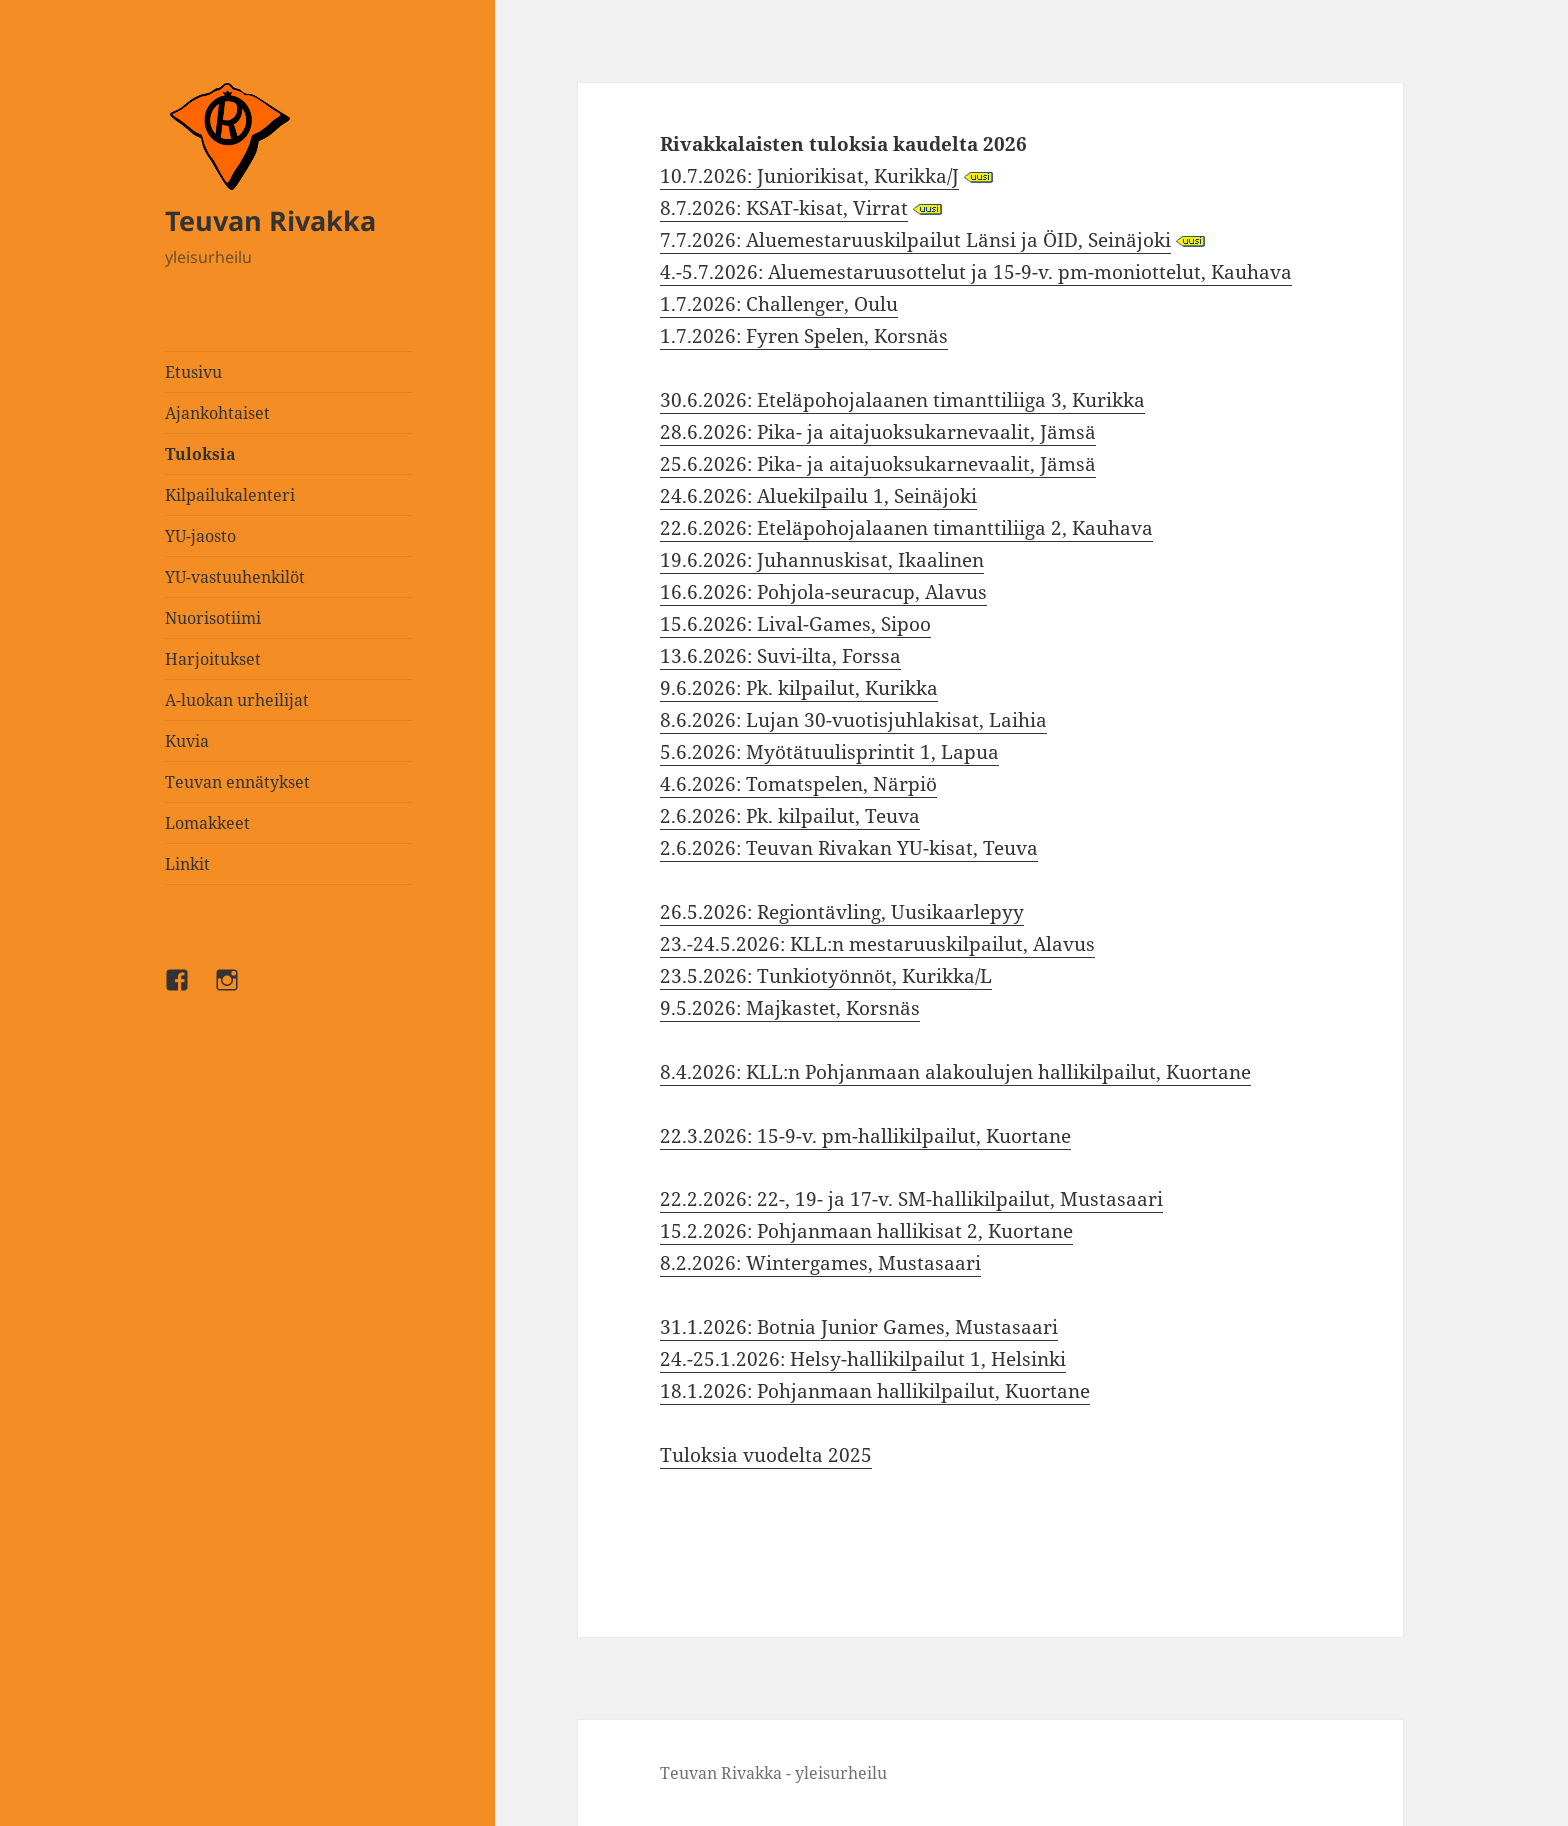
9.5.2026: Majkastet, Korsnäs (790, 1008)
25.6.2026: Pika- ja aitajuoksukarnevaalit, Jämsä (878, 464)
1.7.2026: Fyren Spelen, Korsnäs (804, 336)
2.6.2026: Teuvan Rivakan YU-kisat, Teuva (849, 848)
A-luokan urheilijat (237, 700)
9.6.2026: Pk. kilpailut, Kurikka (799, 688)
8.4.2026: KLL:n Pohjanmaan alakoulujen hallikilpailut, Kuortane (955, 1072)
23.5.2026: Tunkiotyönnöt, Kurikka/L (826, 976)
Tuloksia (200, 454)
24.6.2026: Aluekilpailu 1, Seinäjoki (818, 496)
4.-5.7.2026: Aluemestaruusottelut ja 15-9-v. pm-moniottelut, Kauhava (976, 272)
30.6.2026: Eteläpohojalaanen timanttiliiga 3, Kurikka (902, 400)
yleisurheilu (208, 257)
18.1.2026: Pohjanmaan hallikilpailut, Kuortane (875, 1391)
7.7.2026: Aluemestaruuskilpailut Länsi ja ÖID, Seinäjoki (915, 240)
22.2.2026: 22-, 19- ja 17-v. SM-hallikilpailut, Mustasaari (911, 1199)
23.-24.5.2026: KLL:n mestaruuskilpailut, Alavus (877, 944)
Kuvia (187, 741)
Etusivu (193, 372)
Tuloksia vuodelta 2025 (766, 1455)
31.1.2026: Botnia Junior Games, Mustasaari (859, 1327)
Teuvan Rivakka (270, 220)
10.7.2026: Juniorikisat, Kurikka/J (809, 176)
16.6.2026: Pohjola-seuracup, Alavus (823, 592)
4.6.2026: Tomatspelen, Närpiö (798, 784)
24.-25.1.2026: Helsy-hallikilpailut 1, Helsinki (863, 1359)
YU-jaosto (200, 536)
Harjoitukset (213, 659)
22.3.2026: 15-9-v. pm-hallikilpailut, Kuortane (865, 1136)
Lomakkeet (207, 823)
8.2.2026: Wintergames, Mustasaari (820, 1263)
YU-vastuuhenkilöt (235, 577)
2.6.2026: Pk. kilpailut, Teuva (790, 816)
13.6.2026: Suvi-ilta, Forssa (780, 656)
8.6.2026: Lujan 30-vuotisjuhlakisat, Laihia (853, 720)
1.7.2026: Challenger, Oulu (779, 304)
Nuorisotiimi (213, 618)
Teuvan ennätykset (237, 782)
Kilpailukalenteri (230, 495)
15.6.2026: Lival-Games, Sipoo (795, 624)
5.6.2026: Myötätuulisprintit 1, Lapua (829, 752)
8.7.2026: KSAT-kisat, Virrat (784, 208)
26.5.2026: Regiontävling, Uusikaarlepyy (842, 912)
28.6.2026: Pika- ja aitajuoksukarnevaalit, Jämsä (878, 432)
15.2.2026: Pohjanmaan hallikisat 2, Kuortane (866, 1231)
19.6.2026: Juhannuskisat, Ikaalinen (822, 560)
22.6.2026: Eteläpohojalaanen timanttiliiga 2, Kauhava (906, 528)
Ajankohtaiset (217, 413)
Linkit (187, 864)
